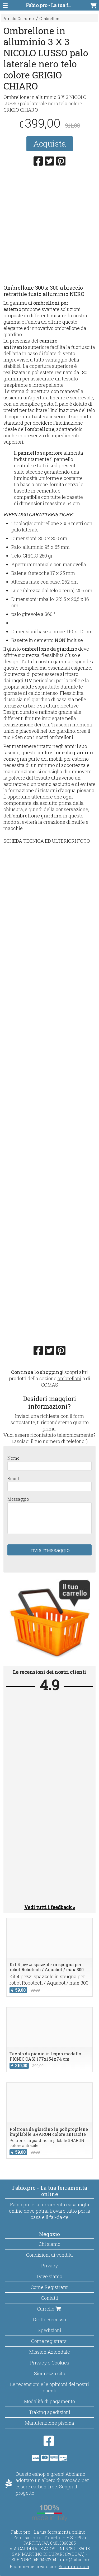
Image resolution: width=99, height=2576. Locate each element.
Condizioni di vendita (49, 2255)
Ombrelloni (50, 18)
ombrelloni (69, 1378)
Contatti (49, 2298)
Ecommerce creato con (49, 2566)
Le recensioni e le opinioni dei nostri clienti (49, 2387)
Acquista (49, 143)
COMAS (49, 1385)
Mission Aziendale (49, 2352)
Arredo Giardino (18, 18)
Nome (13, 1458)
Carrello (49, 2309)
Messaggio (18, 1499)
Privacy (49, 2265)
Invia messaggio (50, 1549)
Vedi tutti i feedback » (49, 1907)
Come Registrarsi (50, 2287)
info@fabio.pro (75, 2559)
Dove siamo (49, 2276)
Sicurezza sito (49, 2373)
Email (13, 1478)
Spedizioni (49, 2330)
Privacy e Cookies (49, 2362)
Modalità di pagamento (49, 2401)
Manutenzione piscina (49, 2423)
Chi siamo (49, 2244)
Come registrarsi (49, 2341)
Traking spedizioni (49, 2412)
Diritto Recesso (49, 2319)
